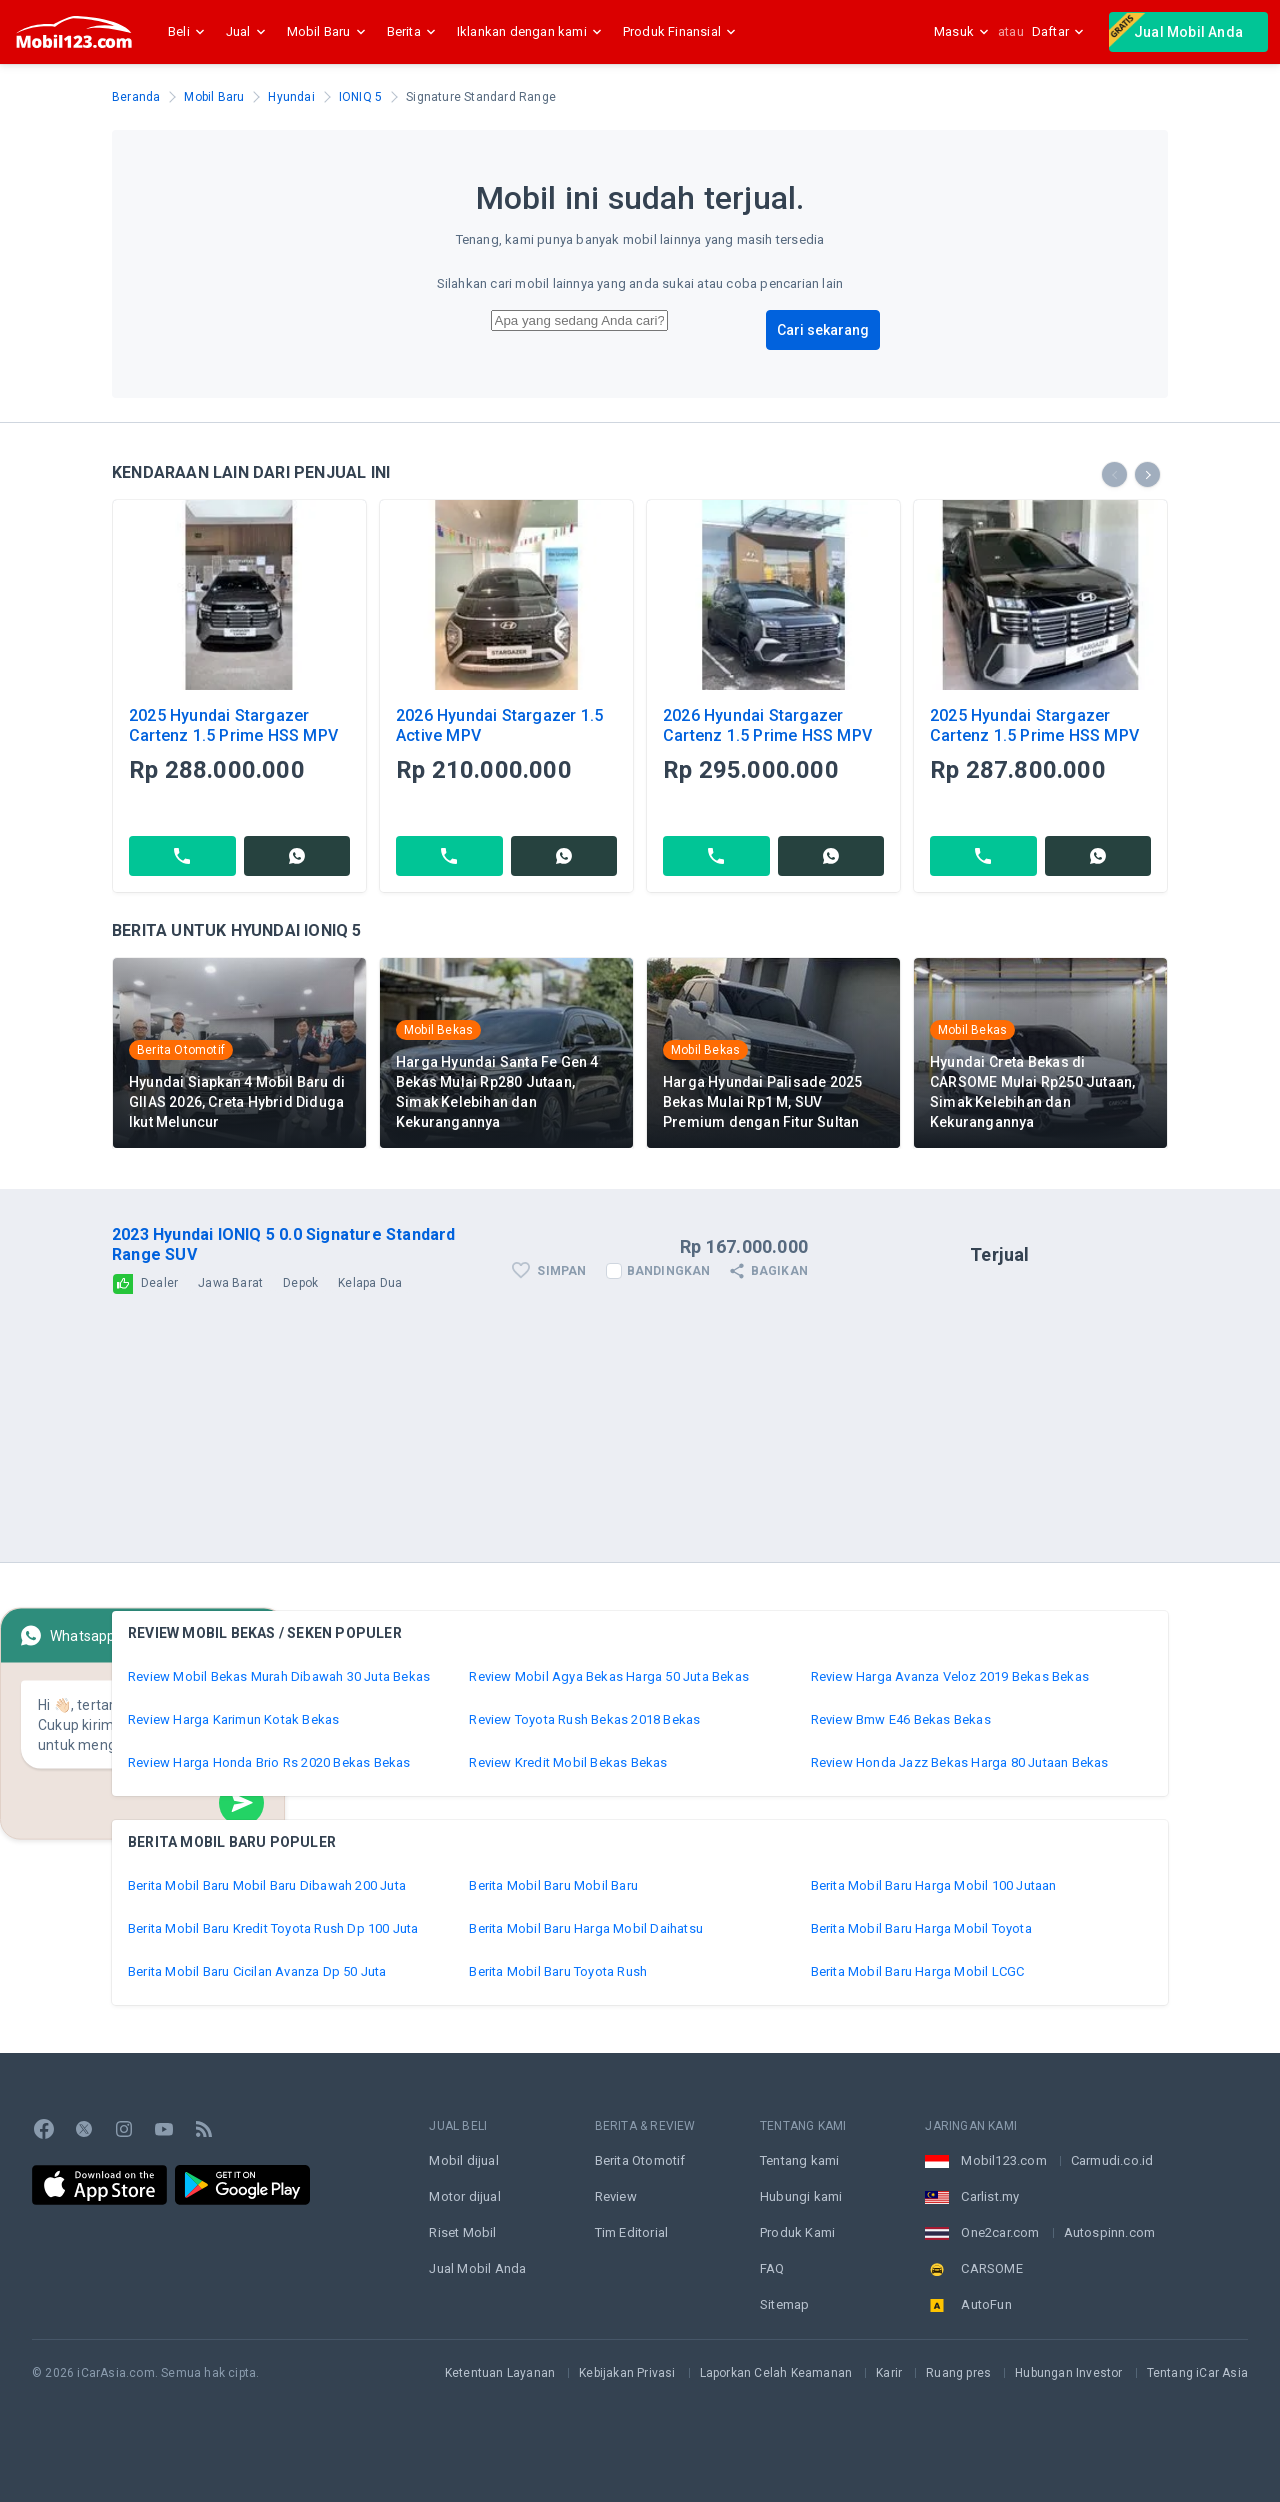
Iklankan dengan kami (532, 32)
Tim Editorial (632, 2232)
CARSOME (991, 2268)
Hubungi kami (801, 2196)
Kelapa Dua (370, 1283)
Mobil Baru (329, 32)
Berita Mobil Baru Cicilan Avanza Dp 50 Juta (257, 1971)
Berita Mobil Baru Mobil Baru (553, 1885)
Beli (189, 32)
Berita (414, 32)
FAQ (772, 2268)
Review (616, 2196)
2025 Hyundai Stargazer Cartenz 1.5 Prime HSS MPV (233, 725)
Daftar (1058, 31)
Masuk (962, 31)
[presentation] (1114, 474)
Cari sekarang (823, 330)
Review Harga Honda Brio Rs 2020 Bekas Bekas (269, 1762)
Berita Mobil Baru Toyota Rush (558, 1971)
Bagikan (767, 1271)
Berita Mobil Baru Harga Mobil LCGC (918, 1971)
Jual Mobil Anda (1176, 30)
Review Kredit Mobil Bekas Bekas (568, 1762)
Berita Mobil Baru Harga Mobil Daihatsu (586, 1928)
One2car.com (1000, 2232)
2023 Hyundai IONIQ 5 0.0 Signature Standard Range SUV (284, 1244)
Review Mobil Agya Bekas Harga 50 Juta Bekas (609, 1676)
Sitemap (784, 2304)
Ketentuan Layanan (500, 2373)
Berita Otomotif (640, 2160)
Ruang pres (958, 2373)
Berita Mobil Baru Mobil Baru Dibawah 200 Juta (267, 1885)
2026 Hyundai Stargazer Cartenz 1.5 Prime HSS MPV (767, 725)
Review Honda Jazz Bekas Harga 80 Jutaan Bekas (960, 1762)
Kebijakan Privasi (627, 2373)
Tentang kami (799, 2160)
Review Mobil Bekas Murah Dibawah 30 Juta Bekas (279, 1676)
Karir (889, 2373)
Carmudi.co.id (1112, 2160)
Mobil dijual (463, 2160)
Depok (300, 1283)
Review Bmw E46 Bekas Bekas (901, 1719)
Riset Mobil (462, 2232)
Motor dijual (464, 2196)
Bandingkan (669, 1271)
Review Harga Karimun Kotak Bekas (233, 1719)
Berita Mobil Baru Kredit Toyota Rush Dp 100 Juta (273, 1928)
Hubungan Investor (1068, 2373)
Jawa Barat (230, 1283)
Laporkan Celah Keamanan (776, 2373)
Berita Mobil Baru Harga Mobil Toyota (921, 1928)
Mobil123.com (1003, 2160)
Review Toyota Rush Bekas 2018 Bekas (584, 1719)
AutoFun (986, 2304)
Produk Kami (797, 2232)
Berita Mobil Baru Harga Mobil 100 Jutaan (934, 1885)
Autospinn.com (1110, 2232)
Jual (248, 32)
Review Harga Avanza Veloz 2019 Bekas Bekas (950, 1676)
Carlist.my (990, 2196)
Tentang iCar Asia (1197, 2373)
